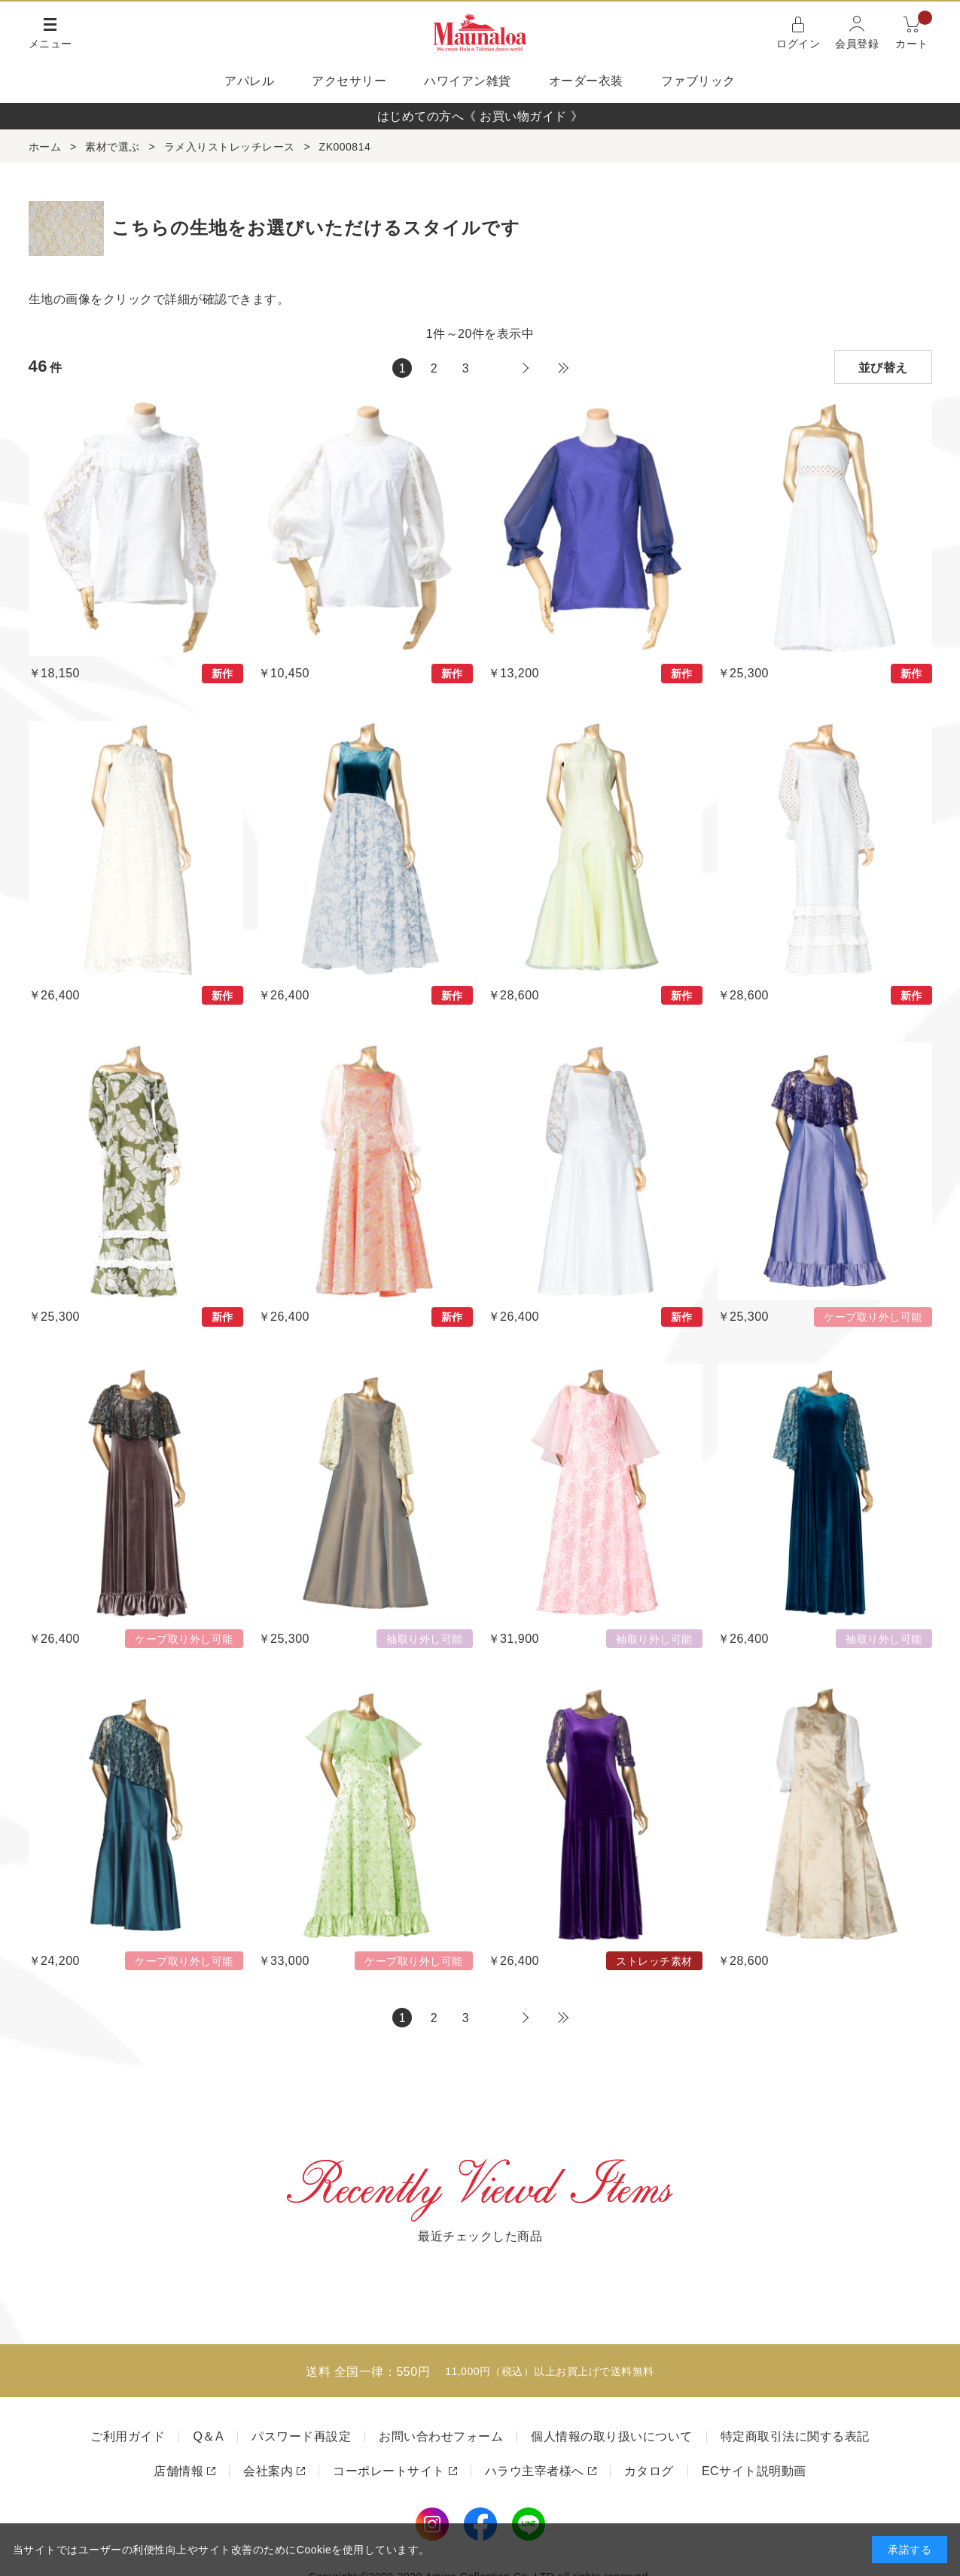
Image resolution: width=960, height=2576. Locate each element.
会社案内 (268, 2471)
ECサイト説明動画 (754, 2471)
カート (913, 31)
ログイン (798, 44)
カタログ (649, 2471)
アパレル (249, 81)
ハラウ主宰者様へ (534, 2471)
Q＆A (208, 2436)
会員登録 (857, 44)
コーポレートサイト (389, 2471)
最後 (563, 368)
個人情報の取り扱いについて (612, 2436)
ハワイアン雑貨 (467, 81)
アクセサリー (349, 81)
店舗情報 (178, 2471)
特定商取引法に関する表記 (795, 2436)
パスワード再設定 (301, 2436)
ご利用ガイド (127, 2436)
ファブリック (698, 81)
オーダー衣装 (586, 81)
